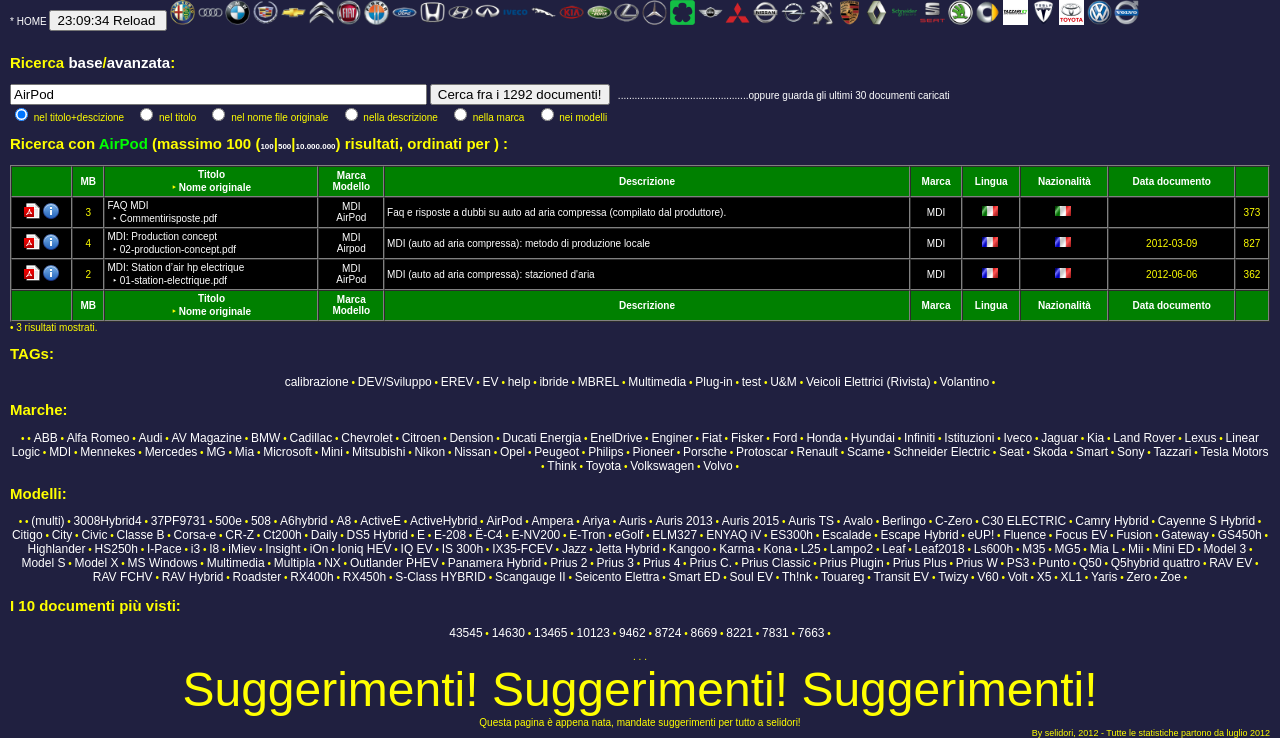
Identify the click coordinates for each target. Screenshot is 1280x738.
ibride (553, 382)
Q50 (1090, 563)
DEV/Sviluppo (395, 382)
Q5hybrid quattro (1155, 563)
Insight (282, 549)
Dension (471, 438)
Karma (736, 549)
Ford (785, 438)
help (519, 382)
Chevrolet (366, 438)
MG (215, 452)
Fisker (747, 438)
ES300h (791, 535)
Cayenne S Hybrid (1206, 521)
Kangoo (689, 549)
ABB (46, 438)
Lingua (991, 181)
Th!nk (797, 577)
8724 (668, 633)
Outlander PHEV (394, 563)
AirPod (351, 217)
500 (284, 146)
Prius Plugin (852, 563)
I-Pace (164, 549)
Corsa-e (195, 535)
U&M (783, 382)
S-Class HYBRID (440, 577)
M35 (1033, 549)
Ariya (596, 521)
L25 (811, 549)
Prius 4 (661, 563)
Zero (1138, 577)
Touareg (842, 577)
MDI (351, 206)
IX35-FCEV (522, 549)
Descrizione (647, 181)
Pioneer (653, 452)
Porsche (705, 452)
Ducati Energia (542, 438)
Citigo (27, 535)
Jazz (574, 549)
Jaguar (1059, 438)
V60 (987, 577)
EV (491, 382)
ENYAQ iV (733, 535)
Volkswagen (662, 466)
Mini (332, 452)
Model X (96, 563)
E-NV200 (536, 535)
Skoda (1050, 452)
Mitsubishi (378, 452)
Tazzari (1173, 452)
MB (89, 181)
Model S (43, 563)
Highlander (56, 549)
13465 (550, 633)
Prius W (977, 563)
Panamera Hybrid (494, 563)
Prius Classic (775, 563)
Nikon (429, 452)
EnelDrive (616, 438)
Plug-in (713, 382)
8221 (739, 633)
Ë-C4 (488, 535)
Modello (351, 186)
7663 (811, 633)
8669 (704, 633)
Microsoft (287, 452)
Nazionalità (1064, 181)
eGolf (629, 535)
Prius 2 (568, 563)
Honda (823, 438)
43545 (465, 633)
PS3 (1018, 563)
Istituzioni (969, 438)
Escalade (846, 535)
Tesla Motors (1235, 452)
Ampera (552, 521)
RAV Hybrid (193, 577)
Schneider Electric (941, 452)
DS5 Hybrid (377, 535)
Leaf (893, 549)
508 (261, 521)
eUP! (981, 535)
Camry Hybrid (1111, 521)
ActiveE (380, 521)
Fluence (1024, 535)
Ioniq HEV (365, 549)
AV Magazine (207, 438)
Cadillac (311, 438)
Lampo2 (851, 549)
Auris (632, 521)
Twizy (953, 577)
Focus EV (1081, 535)
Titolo (211, 174)
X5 (1044, 577)
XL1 (1071, 577)
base (85, 62)
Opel (512, 452)
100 (266, 146)
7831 (775, 633)
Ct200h (282, 535)
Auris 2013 (683, 521)
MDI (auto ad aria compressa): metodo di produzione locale (518, 243)
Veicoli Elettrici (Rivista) (868, 382)
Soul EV (751, 577)
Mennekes (107, 452)
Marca (351, 175)
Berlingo (904, 521)
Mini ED (1173, 549)
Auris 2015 (750, 521)
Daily (324, 535)
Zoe (1170, 577)
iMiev (242, 549)
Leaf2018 (940, 549)
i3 (195, 549)
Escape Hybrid (920, 535)
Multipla (294, 563)
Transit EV (902, 577)
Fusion (1134, 535)
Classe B (140, 535)
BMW (265, 438)
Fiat (712, 438)
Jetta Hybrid (628, 549)
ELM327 (674, 535)
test (751, 382)
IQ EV (417, 549)
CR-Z (239, 535)
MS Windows (163, 563)
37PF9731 (178, 521)
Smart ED (695, 577)
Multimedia (657, 382)
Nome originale (215, 187)
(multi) (47, 521)
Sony (1130, 452)
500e (228, 521)
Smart (1092, 452)
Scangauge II (530, 577)
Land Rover (1144, 438)
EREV (457, 382)
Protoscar (761, 452)
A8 (343, 521)
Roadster (257, 577)
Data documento (1172, 181)
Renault (817, 452)
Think (561, 466)
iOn (319, 549)
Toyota (603, 466)
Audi (150, 438)
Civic (94, 535)
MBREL (598, 382)
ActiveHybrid (443, 521)
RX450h (364, 577)
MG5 (1068, 549)
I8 (214, 549)
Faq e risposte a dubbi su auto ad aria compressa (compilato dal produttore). (556, 212)
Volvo (717, 466)
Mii (1135, 549)
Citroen (421, 438)
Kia (1095, 438)
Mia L (1104, 549)
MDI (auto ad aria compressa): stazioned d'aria (491, 274)
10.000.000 (316, 146)
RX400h (311, 577)
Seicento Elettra (617, 577)
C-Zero (953, 521)
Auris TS (811, 521)
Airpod (351, 248)
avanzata (138, 62)
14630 (508, 633)
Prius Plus (920, 563)
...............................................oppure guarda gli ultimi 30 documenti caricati (784, 95)
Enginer (671, 438)
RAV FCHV (123, 577)
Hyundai (873, 438)
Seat (1011, 452)
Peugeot (556, 452)
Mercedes (171, 452)
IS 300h (462, 549)
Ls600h (993, 549)
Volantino (964, 382)
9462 (632, 633)
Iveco (1017, 438)
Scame (865, 452)
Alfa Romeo (98, 438)
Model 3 (1225, 549)
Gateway (1184, 535)
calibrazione (317, 382)
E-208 (450, 535)
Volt (1018, 577)
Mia (244, 452)
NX (332, 563)
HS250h (116, 549)
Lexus (1200, 438)
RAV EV (1230, 563)
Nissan (472, 452)
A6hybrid (303, 521)
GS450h (1240, 535)
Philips (605, 452)
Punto (1054, 563)
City (62, 535)
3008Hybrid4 (108, 521)
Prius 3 (615, 563)
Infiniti (919, 438)
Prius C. (710, 563)
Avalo (858, 521)
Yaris (1104, 577)
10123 (593, 633)
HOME (32, 21)
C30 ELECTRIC (1024, 521)
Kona (778, 549)
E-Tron (587, 535)
